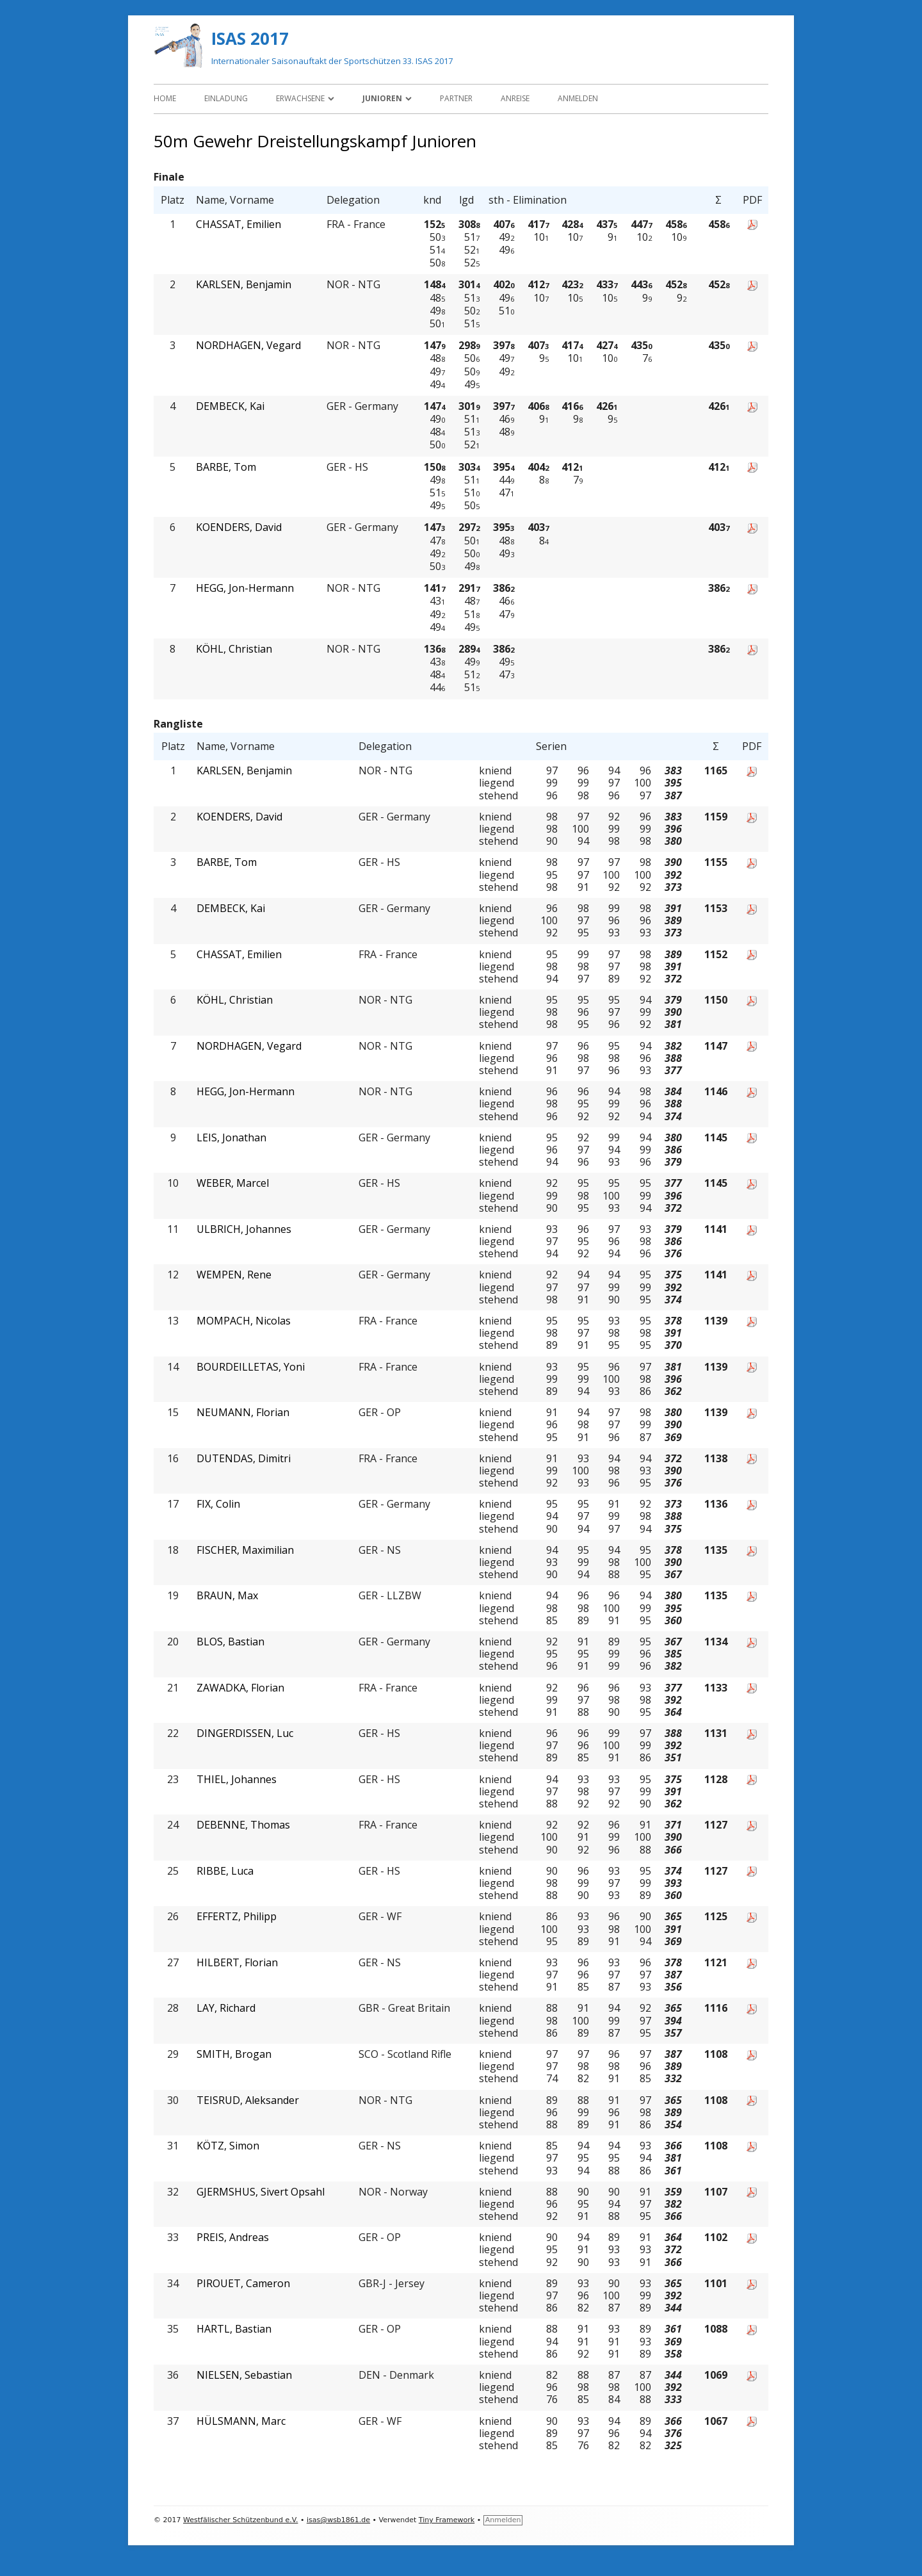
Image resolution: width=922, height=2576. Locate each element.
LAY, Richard (226, 2008)
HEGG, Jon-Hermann (245, 588)
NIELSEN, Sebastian (244, 2375)
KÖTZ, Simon (228, 2146)
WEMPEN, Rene (234, 1275)
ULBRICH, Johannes (244, 1229)
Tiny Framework (446, 2520)
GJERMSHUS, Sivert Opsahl (261, 2192)
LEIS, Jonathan (231, 1138)
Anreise (515, 98)
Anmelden (578, 98)
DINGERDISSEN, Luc (245, 1733)
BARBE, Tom (226, 467)
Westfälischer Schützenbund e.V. (240, 2520)
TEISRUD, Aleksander (248, 2100)
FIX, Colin (218, 1504)
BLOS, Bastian (230, 1642)
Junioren (382, 98)
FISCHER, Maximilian (245, 1550)
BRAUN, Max (227, 1596)
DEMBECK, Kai (230, 406)
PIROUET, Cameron (243, 2284)
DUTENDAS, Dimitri (244, 1459)
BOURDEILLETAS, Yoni (251, 1367)
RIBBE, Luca (225, 1871)
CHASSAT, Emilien (238, 224)
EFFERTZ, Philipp (237, 1917)
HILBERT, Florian (237, 1963)
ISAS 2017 (250, 38)
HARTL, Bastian (234, 2329)
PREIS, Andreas (233, 2237)
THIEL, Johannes (237, 1779)
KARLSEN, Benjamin (243, 285)
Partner (456, 98)
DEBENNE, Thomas (243, 1825)
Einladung (226, 98)
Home (165, 98)
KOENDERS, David (239, 527)
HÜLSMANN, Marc (241, 2421)
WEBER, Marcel (233, 1183)
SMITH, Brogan (234, 2054)
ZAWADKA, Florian (240, 1688)
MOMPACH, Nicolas (244, 1321)
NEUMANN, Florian (243, 1412)
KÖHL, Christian (234, 649)
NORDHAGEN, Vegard (248, 345)
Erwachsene (300, 98)
